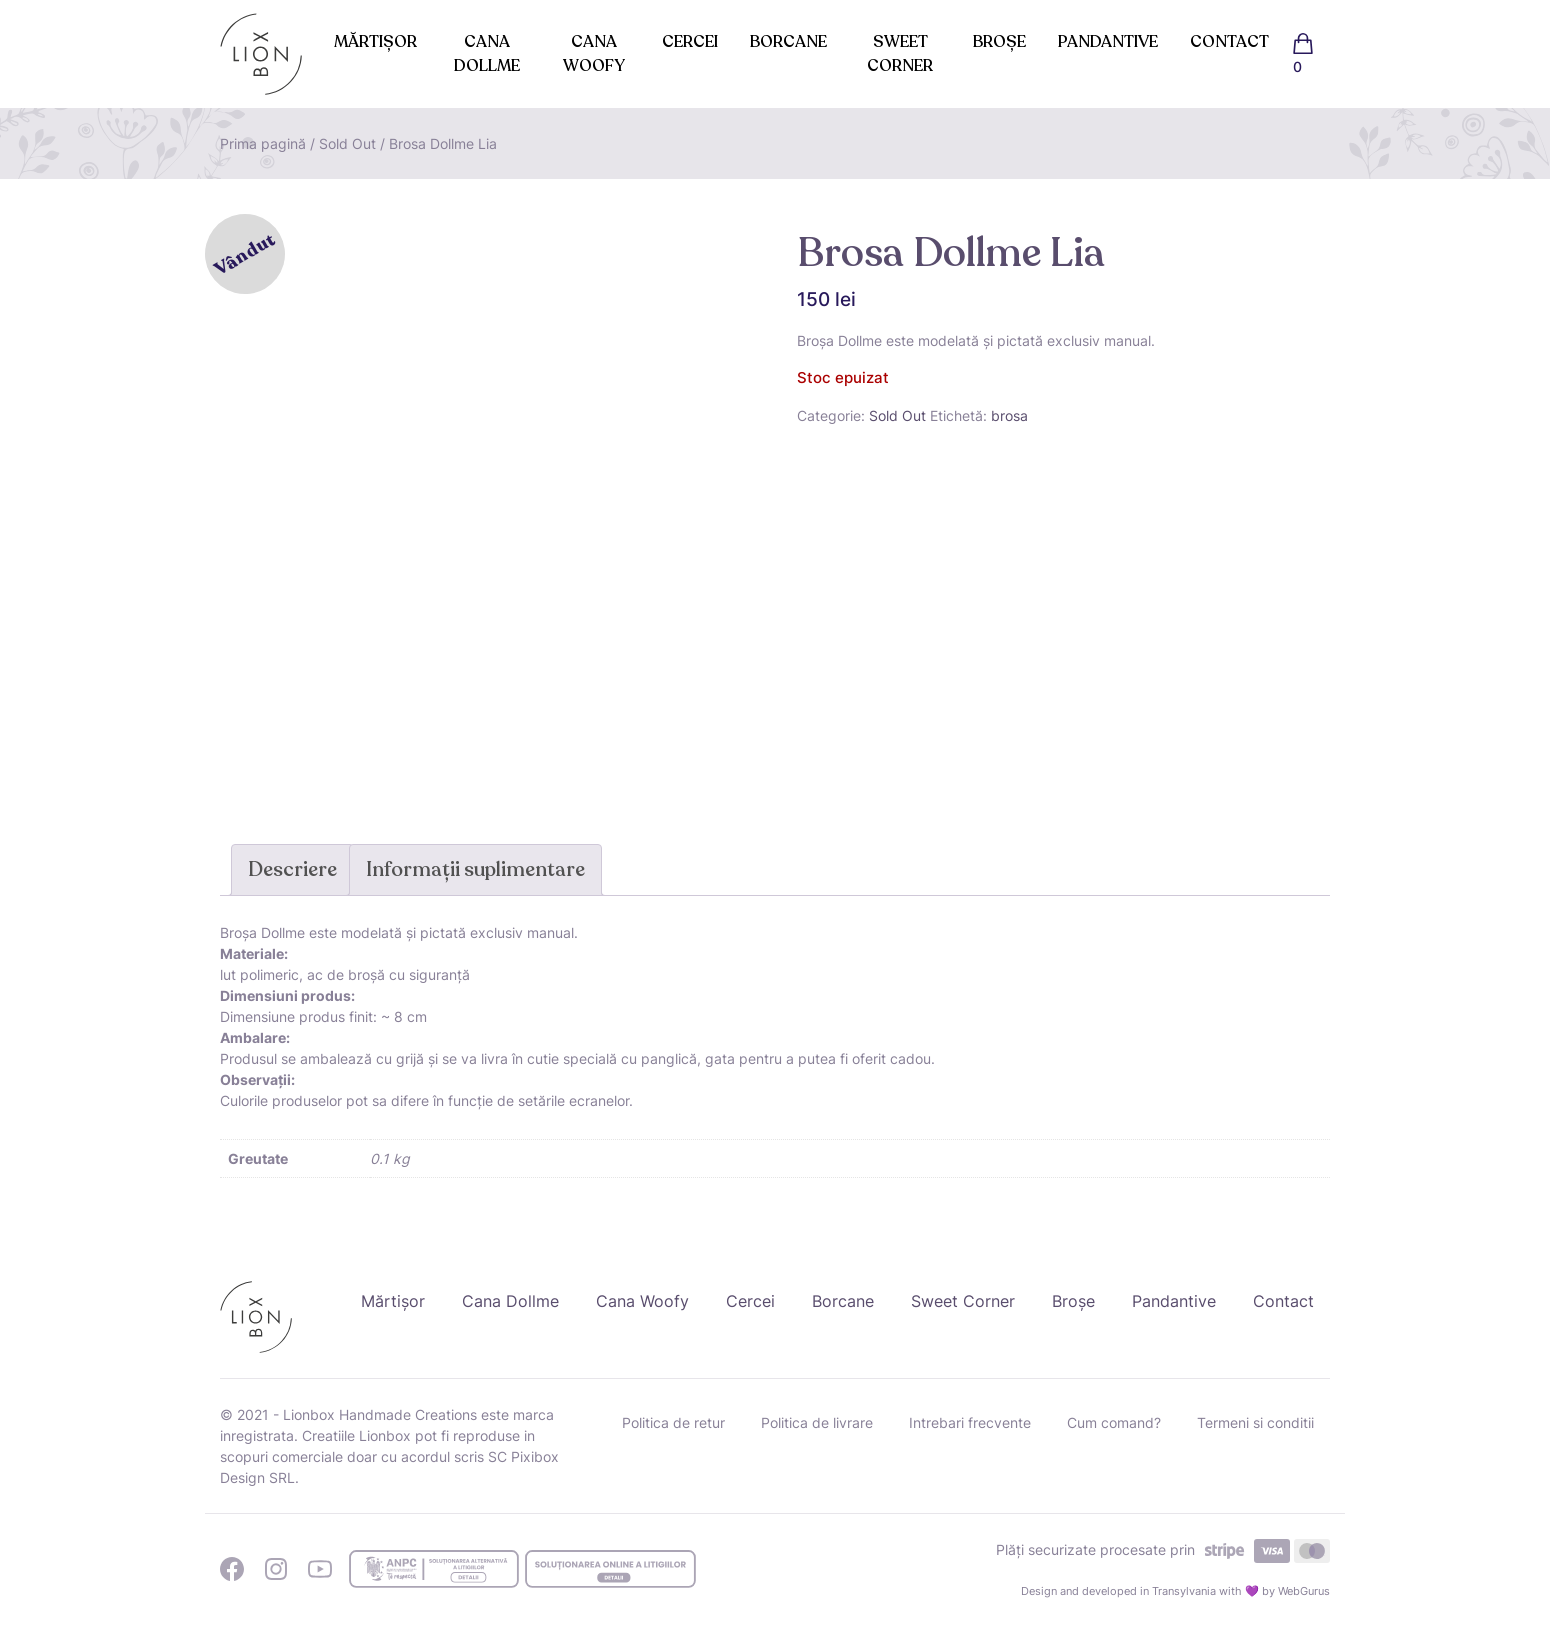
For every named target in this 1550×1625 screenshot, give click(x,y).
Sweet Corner (900, 54)
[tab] (292, 870)
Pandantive (1108, 42)
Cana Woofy (594, 54)
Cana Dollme (487, 54)
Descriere (292, 869)
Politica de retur (673, 1422)
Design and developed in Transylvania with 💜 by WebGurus (1175, 1591)
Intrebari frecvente (970, 1422)
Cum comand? (1114, 1422)
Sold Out (347, 143)
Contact (1229, 42)
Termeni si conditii (1255, 1422)
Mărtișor (375, 42)
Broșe (999, 42)
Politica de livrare (817, 1422)
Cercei (690, 42)
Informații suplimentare (475, 869)
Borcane (788, 42)
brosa (1009, 415)
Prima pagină (263, 143)
